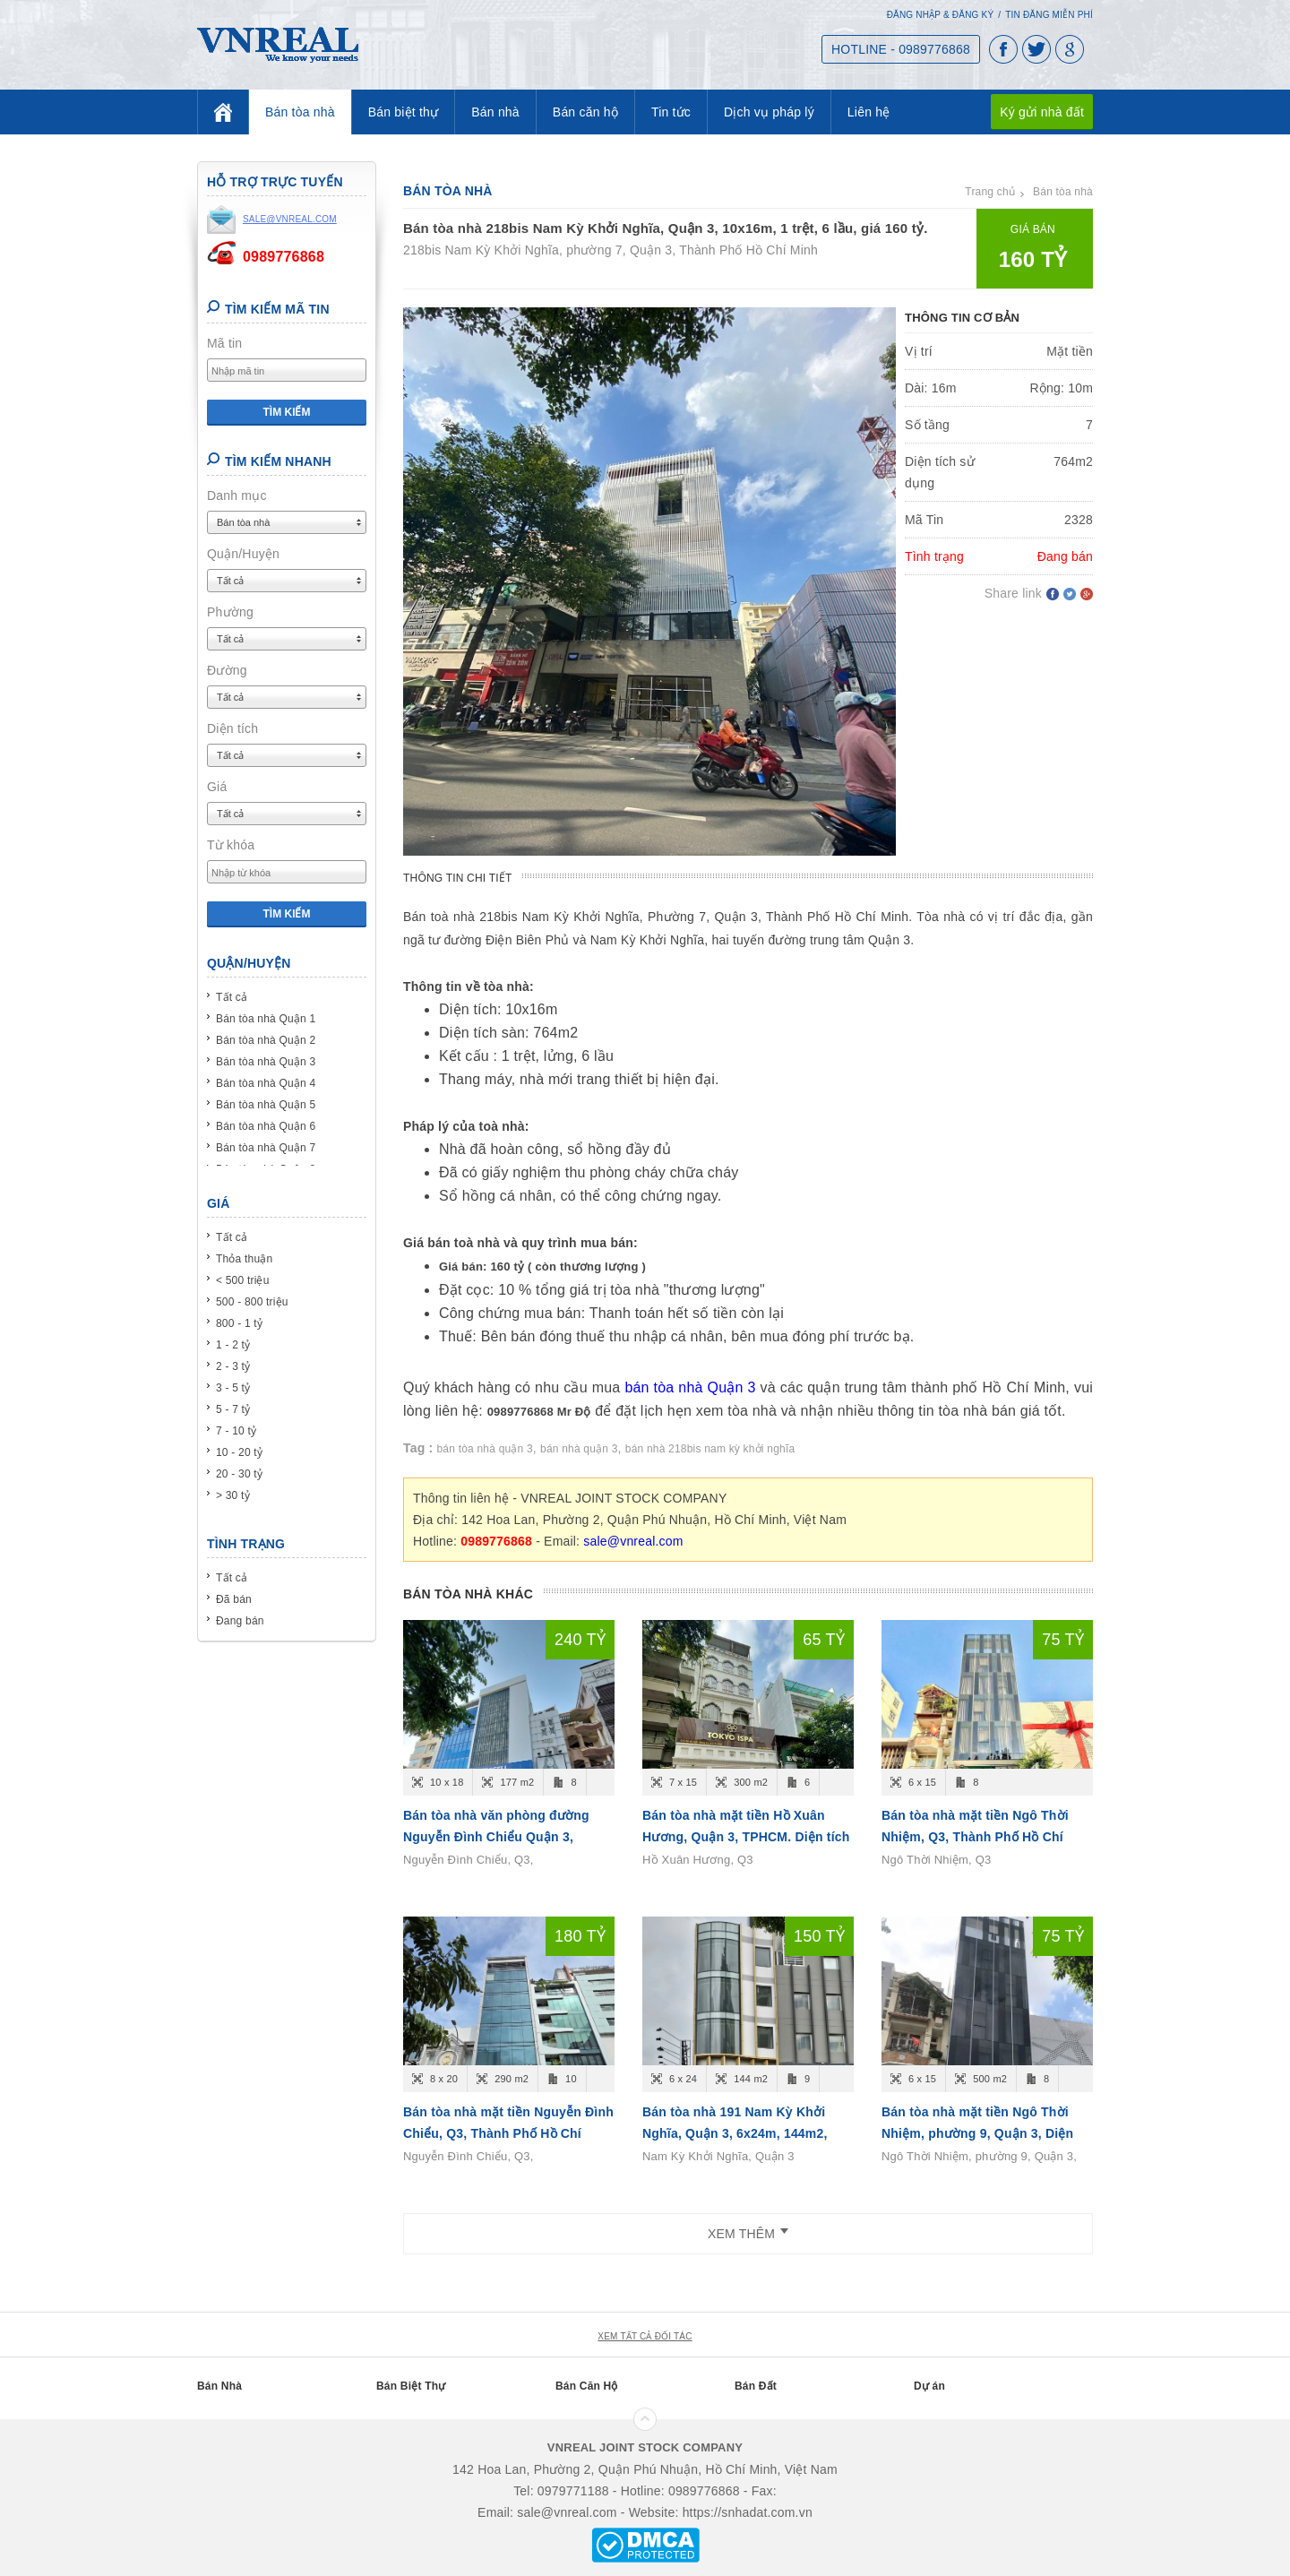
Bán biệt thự (403, 112)
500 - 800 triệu (252, 1302)
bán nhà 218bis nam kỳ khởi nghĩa (710, 1449)
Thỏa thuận (244, 1259)
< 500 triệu (243, 1280)
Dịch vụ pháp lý (769, 112)
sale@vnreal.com (633, 1541)
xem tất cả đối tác (645, 2336)
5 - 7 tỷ (233, 1409)
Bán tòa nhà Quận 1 (265, 1018)
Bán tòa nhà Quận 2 (265, 1040)
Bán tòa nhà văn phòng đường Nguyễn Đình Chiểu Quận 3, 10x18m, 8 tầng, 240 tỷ (496, 1836)
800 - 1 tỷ (239, 1323)
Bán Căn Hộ (586, 2386)
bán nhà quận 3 (579, 1449)
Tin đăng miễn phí (1049, 15)
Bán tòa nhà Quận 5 (265, 1104)
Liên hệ (868, 112)
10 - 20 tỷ (239, 1452)
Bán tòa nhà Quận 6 (265, 1126)
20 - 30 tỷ (239, 1474)
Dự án (929, 2386)
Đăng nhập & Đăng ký (940, 15)
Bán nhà (495, 112)
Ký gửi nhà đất (1042, 112)
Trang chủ (990, 191)
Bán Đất (756, 2386)
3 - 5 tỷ (233, 1388)
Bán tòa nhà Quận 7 (265, 1148)
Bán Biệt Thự (410, 2386)
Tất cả (231, 997)
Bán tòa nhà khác (468, 1594)
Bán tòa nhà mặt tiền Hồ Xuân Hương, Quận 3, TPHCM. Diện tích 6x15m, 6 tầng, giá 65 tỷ (746, 1836)
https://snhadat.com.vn (748, 2512)
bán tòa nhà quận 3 (485, 1449)
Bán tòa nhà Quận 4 (265, 1083)
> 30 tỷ (233, 1495)
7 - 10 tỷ (236, 1431)
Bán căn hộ (585, 112)
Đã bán (234, 1599)
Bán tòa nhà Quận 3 (265, 1061)
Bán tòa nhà (300, 112)
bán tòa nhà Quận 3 (689, 1387)
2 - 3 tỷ (233, 1366)
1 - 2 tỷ (233, 1345)
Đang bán (240, 1621)
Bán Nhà (219, 2386)
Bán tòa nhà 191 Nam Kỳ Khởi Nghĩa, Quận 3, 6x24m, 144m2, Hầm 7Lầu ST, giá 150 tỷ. (735, 2133)
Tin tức (671, 112)
